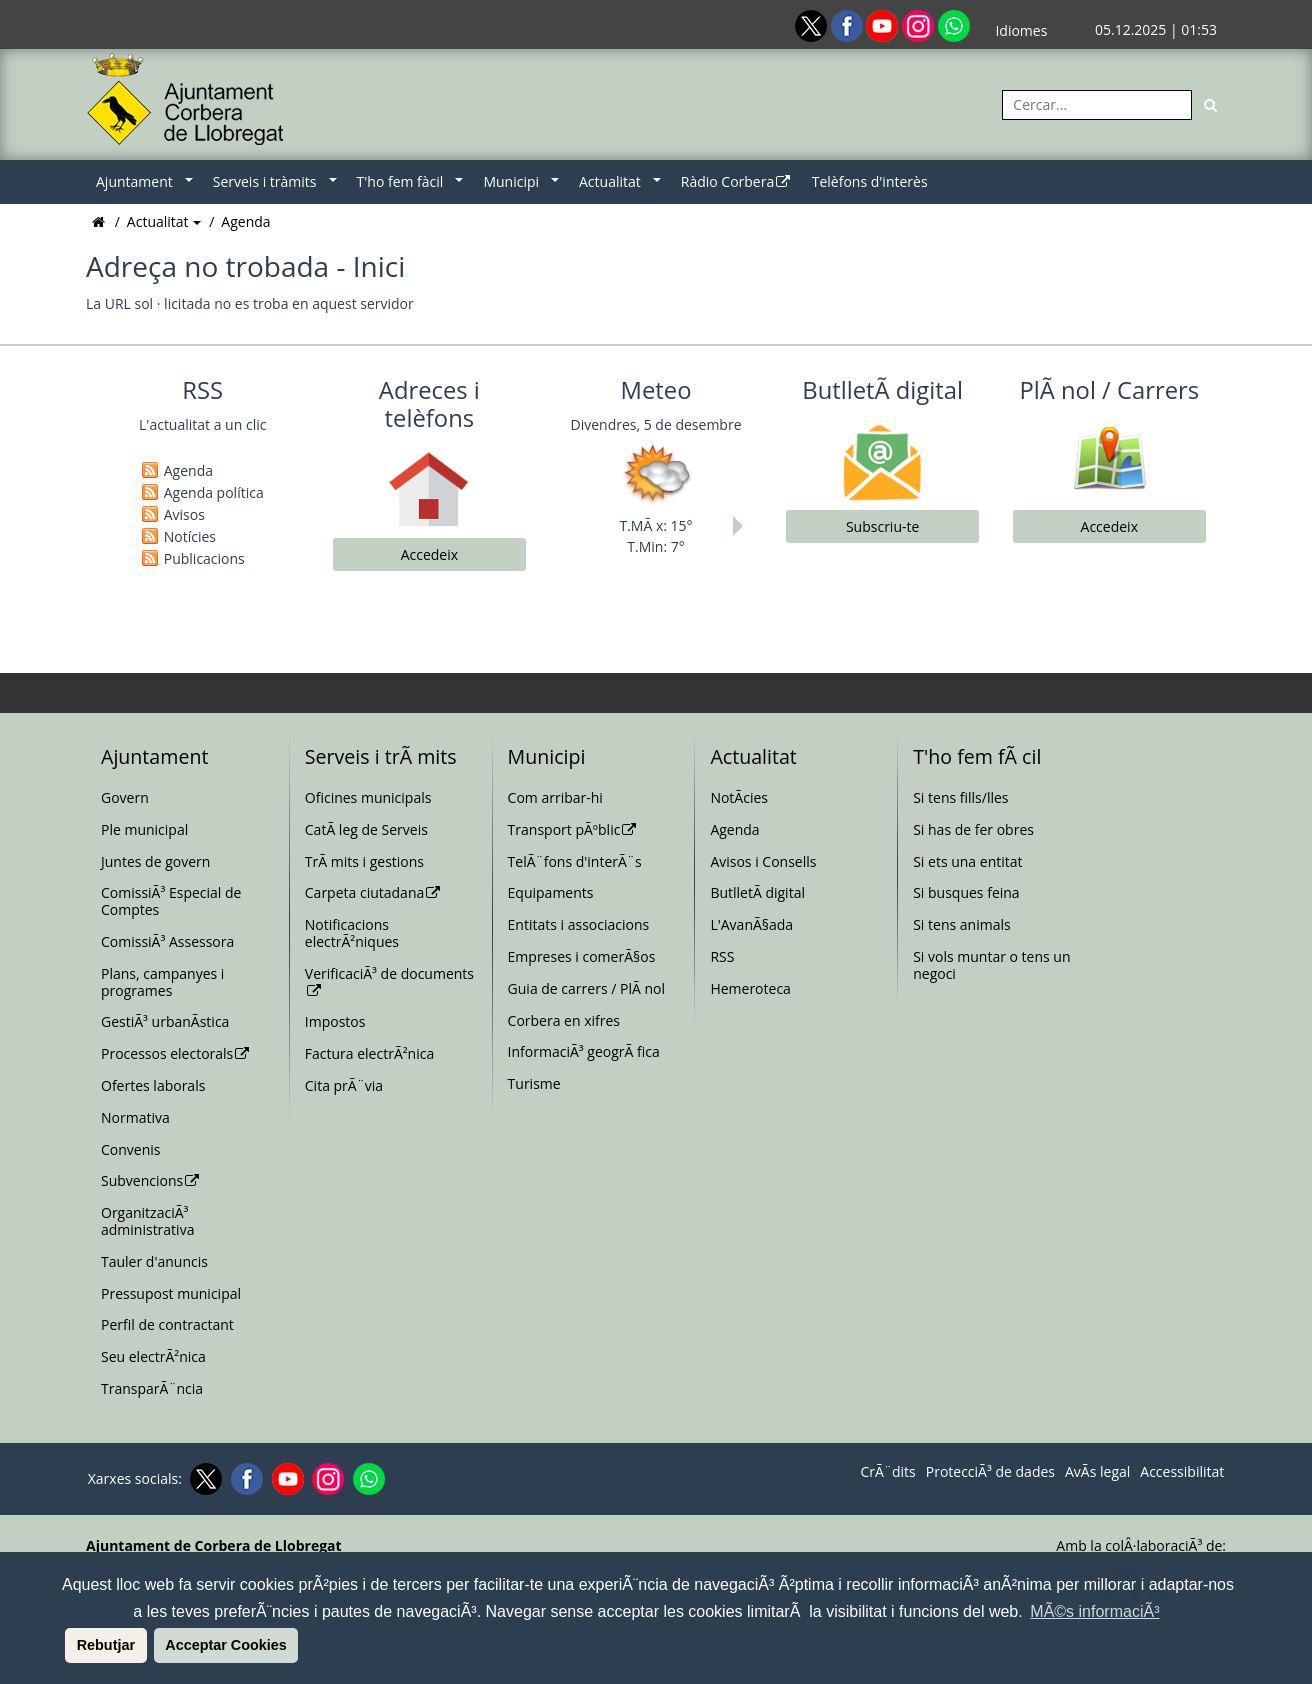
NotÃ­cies (739, 797)
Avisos (184, 514)
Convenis (130, 1149)
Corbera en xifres (564, 1020)
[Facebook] (849, 24)
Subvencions (151, 1180)
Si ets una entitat (967, 861)
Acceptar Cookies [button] (226, 1645)
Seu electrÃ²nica (153, 1356)
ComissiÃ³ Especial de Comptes (171, 901)
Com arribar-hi (555, 797)
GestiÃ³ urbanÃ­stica (165, 1021)
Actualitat (610, 181)
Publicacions (204, 558)
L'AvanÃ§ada (751, 924)
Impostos (335, 1021)
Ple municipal (144, 829)
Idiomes (1021, 30)
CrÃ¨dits (887, 1472)
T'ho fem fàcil (400, 181)
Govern (125, 797)
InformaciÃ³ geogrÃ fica (584, 1051)
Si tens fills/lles (960, 797)
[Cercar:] (1097, 105)
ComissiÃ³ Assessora (167, 941)
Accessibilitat (1182, 1472)
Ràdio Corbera (736, 181)
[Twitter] (813, 24)
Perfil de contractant (167, 1324)
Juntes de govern (155, 861)
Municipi (511, 181)
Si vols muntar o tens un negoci (991, 965)
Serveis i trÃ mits (381, 756)
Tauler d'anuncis (154, 1261)
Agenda (245, 221)
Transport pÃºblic (573, 829)
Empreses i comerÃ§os (582, 956)
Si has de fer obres (973, 829)
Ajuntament (134, 181)
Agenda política (214, 492)
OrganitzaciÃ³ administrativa (147, 1221)
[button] (62, 1645)
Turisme (534, 1083)
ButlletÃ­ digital (757, 892)
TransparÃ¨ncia (152, 1388)
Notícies (190, 536)
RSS (722, 956)
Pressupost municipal (171, 1293)
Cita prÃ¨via (344, 1085)
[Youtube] (884, 24)
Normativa (135, 1117)
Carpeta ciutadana (373, 892)
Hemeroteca (750, 988)
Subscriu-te (882, 526)
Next (743, 526)
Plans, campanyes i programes (162, 982)
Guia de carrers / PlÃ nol (586, 988)
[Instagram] (920, 24)
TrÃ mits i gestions (364, 861)
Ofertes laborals (153, 1085)
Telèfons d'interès (870, 181)
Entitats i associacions (579, 924)
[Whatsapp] (954, 24)
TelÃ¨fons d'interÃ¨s (575, 861)
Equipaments (551, 892)
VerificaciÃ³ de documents (389, 981)
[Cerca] (1211, 105)
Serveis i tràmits (265, 181)
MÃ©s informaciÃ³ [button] (1094, 1611)
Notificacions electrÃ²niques (352, 933)
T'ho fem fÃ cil (977, 756)
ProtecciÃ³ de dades (990, 1472)
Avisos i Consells (763, 861)
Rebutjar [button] (106, 1645)
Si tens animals (961, 924)
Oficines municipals (368, 797)
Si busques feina (966, 892)
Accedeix (429, 554)
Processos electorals (176, 1053)
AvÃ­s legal (1097, 1472)
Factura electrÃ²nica (369, 1053)
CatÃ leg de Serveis (366, 829)
